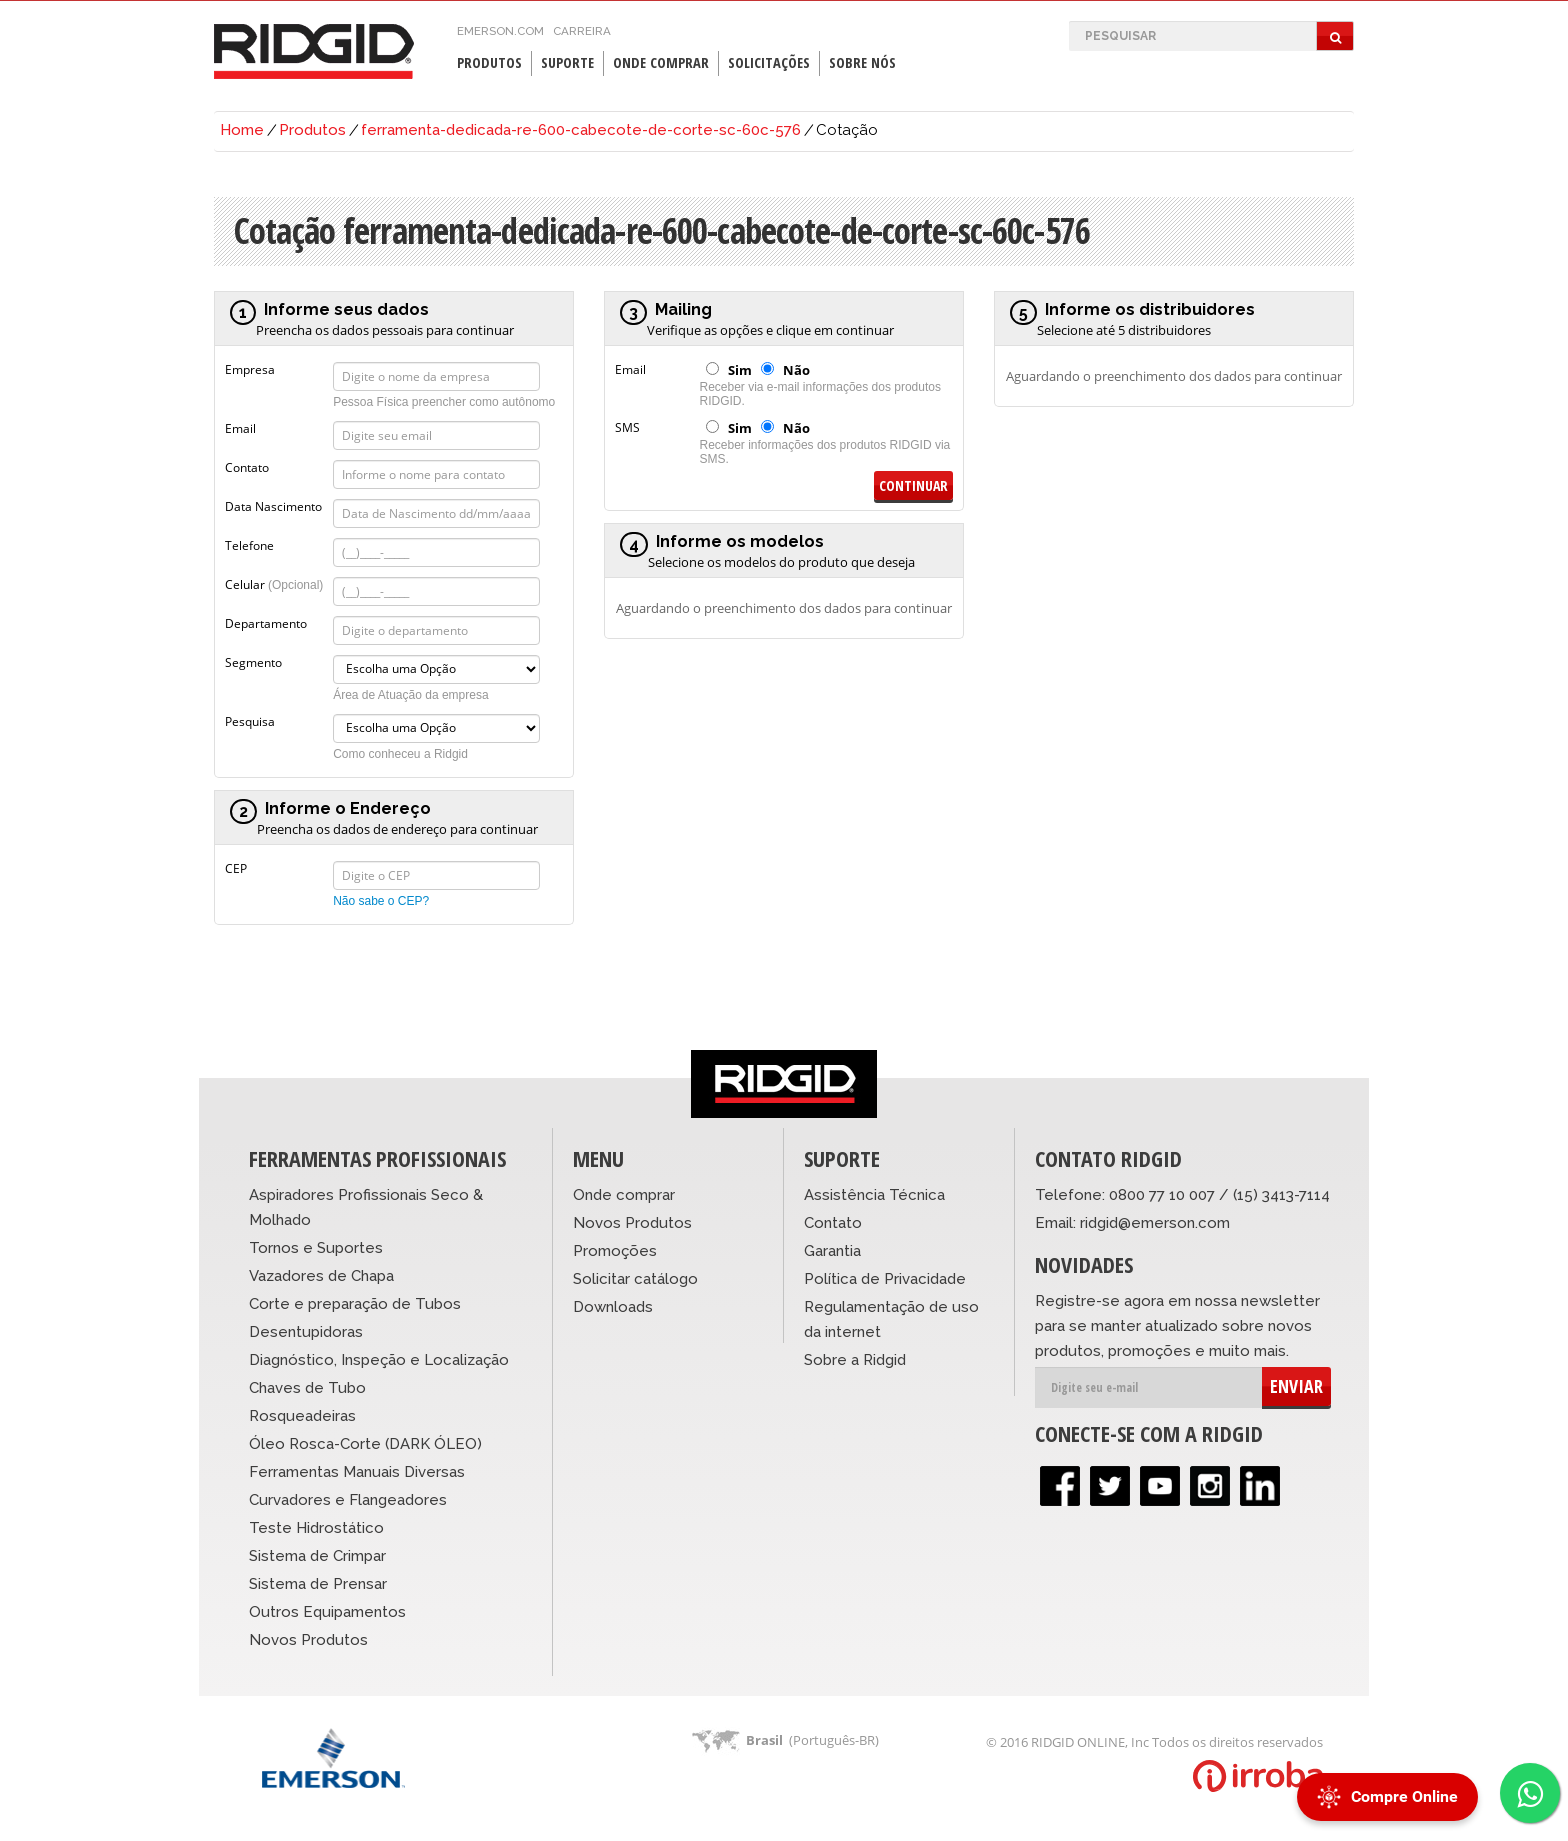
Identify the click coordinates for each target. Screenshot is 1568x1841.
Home (242, 130)
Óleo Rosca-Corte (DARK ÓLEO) (365, 1444)
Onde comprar (624, 1195)
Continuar (913, 485)
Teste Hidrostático (316, 1528)
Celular (274, 583)
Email (240, 427)
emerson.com (500, 31)
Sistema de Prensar (318, 1584)
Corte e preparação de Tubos (355, 1304)
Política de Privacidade (885, 1279)
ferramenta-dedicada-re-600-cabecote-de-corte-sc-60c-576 (581, 130)
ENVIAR (1296, 1386)
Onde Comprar (661, 62)
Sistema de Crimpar (317, 1556)
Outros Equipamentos (327, 1612)
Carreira (582, 31)
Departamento (266, 622)
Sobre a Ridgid (855, 1360)
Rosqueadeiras (302, 1416)
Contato (247, 466)
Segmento (253, 661)
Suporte (567, 62)
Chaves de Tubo (307, 1388)
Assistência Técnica (874, 1195)
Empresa (250, 368)
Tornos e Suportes (316, 1248)
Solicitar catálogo (635, 1279)
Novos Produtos (308, 1640)
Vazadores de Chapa (321, 1276)
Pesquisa (250, 720)
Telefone (249, 544)
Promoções (615, 1251)
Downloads (613, 1307)
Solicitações (769, 62)
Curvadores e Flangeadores (348, 1500)
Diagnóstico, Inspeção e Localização (379, 1360)
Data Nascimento (273, 505)
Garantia (832, 1251)
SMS (627, 426)
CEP (236, 867)
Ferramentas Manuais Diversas (357, 1472)
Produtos (489, 62)
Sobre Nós (862, 62)
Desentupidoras (306, 1332)
